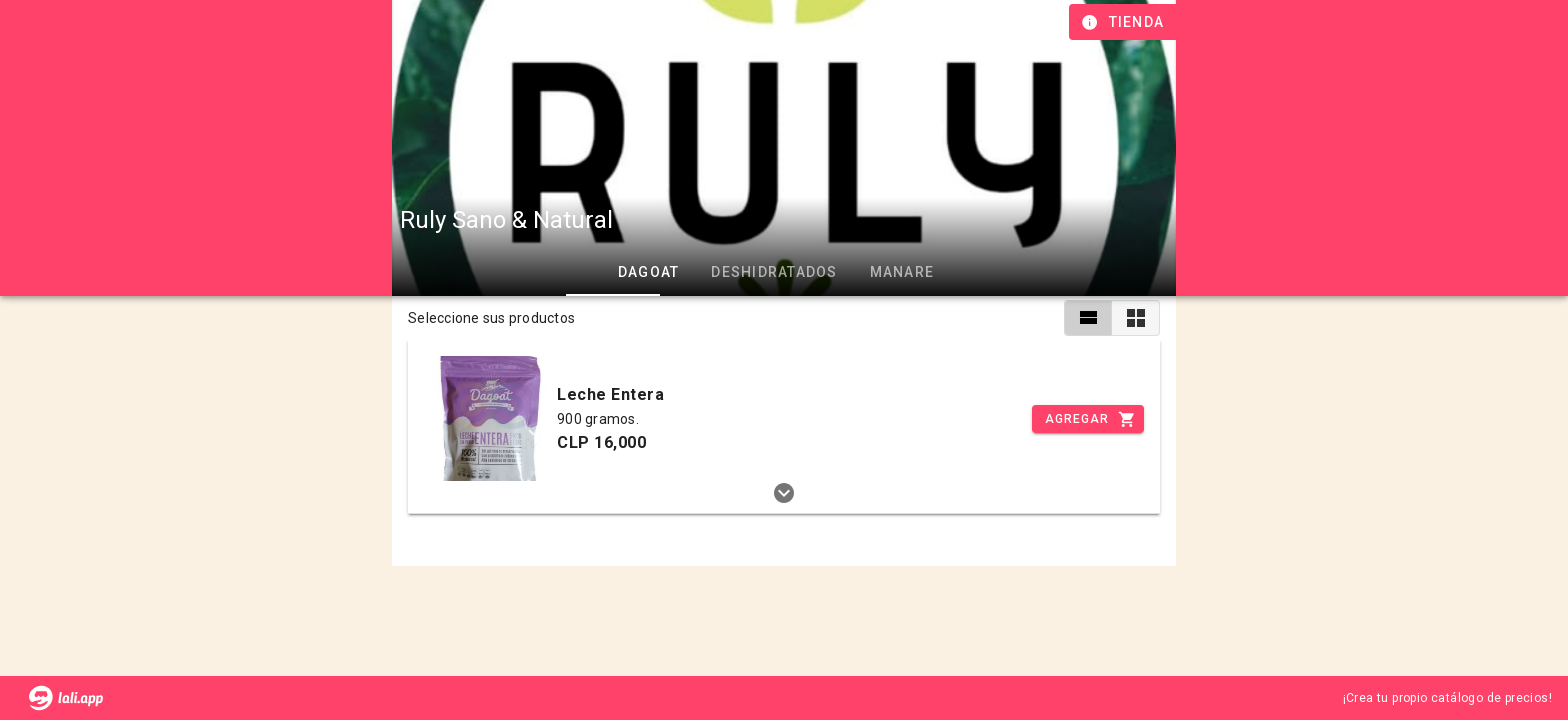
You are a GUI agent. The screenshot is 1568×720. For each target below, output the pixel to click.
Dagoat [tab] (649, 272)
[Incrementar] (1088, 419)
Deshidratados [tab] (774, 272)
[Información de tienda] (1124, 22)
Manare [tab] (902, 272)
